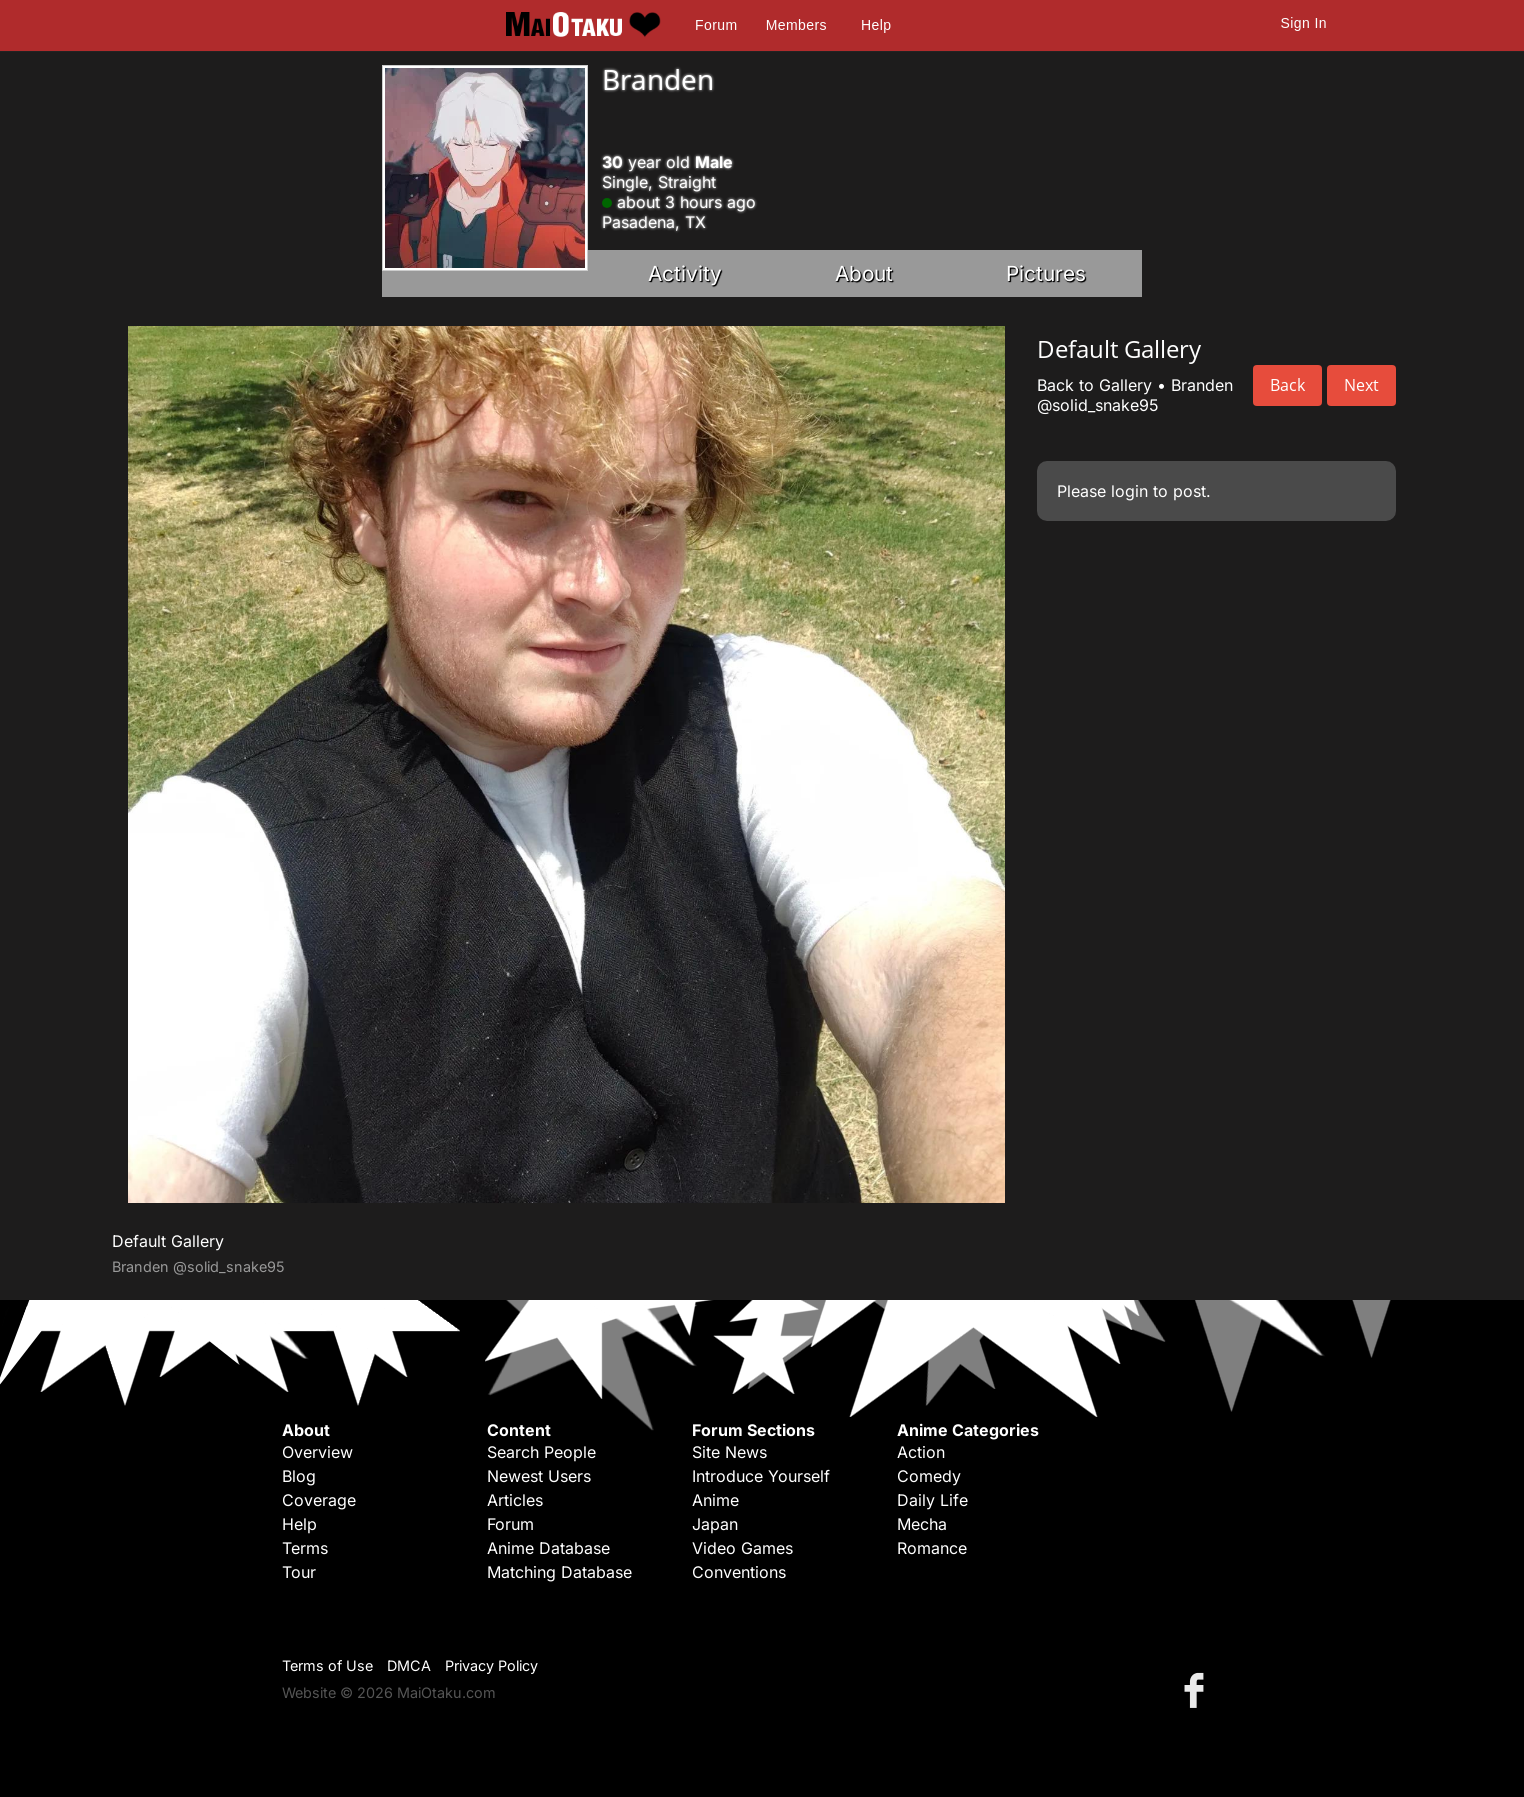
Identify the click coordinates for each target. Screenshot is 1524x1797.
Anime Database (548, 1548)
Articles (515, 1500)
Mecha (922, 1524)
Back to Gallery (1094, 385)
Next (1361, 385)
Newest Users (539, 1476)
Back (1287, 385)
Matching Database (559, 1572)
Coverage (319, 1500)
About (864, 273)
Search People (541, 1452)
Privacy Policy (491, 1665)
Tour (299, 1572)
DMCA (409, 1665)
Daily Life (932, 1500)
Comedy (929, 1476)
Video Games (742, 1548)
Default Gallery (168, 1241)
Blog (299, 1476)
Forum (716, 25)
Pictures (1046, 273)
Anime (715, 1500)
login (1129, 491)
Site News (729, 1452)
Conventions (739, 1572)
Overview (317, 1452)
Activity (685, 273)
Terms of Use (327, 1665)
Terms (305, 1548)
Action (921, 1452)
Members (796, 25)
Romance (932, 1548)
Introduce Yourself (761, 1476)
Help (876, 25)
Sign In (1304, 23)
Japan (715, 1524)
